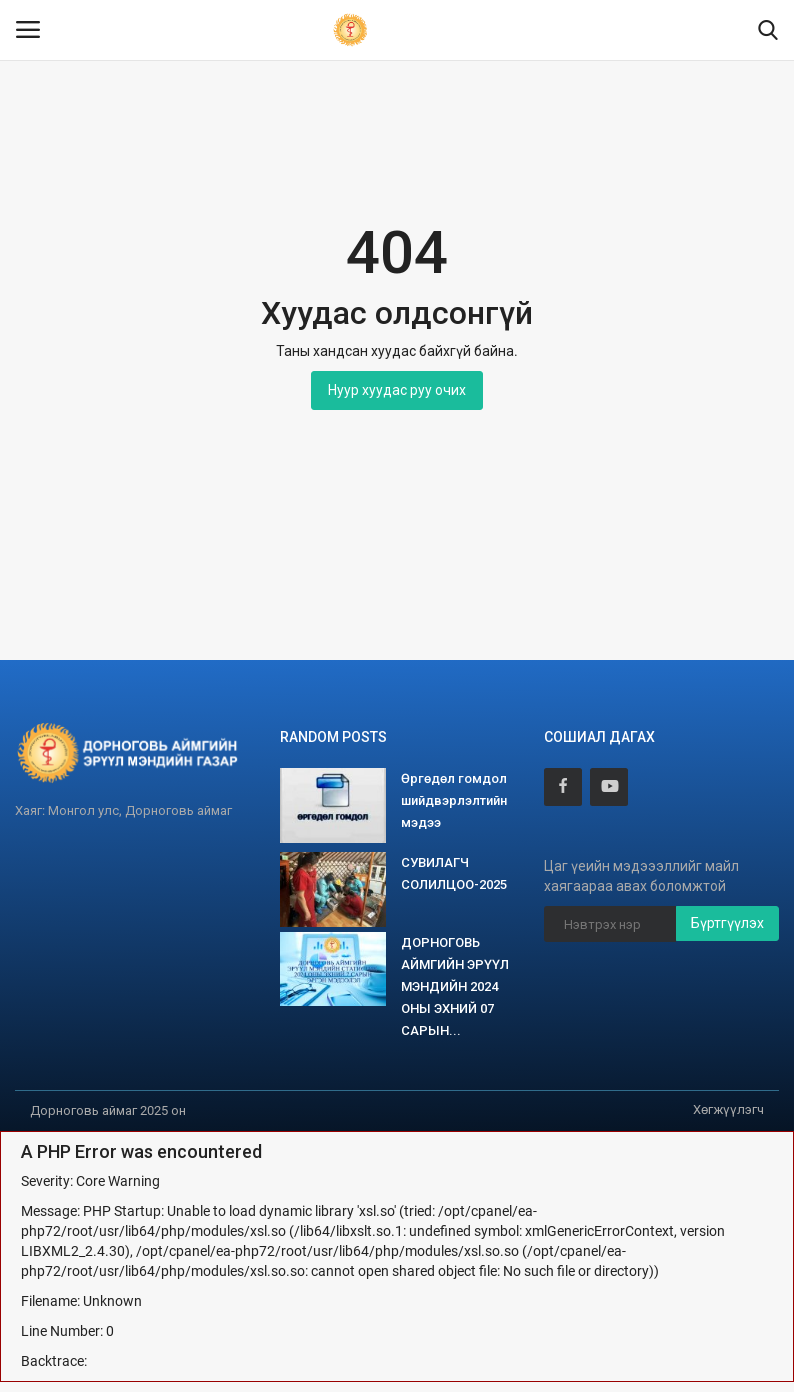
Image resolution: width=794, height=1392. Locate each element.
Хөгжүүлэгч (728, 1109)
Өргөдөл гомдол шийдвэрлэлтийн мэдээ (454, 800)
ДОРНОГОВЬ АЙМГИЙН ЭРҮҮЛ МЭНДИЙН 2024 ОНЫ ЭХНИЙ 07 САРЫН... (455, 986)
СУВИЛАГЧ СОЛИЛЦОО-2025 (454, 873)
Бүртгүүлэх (727, 923)
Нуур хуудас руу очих (397, 390)
